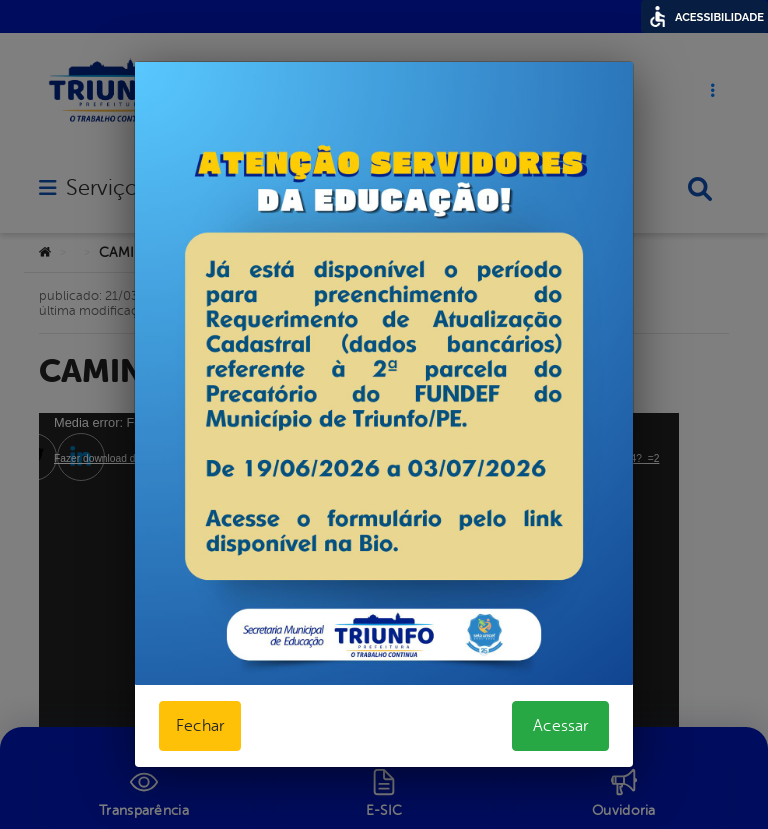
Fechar (200, 726)
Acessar (560, 726)
